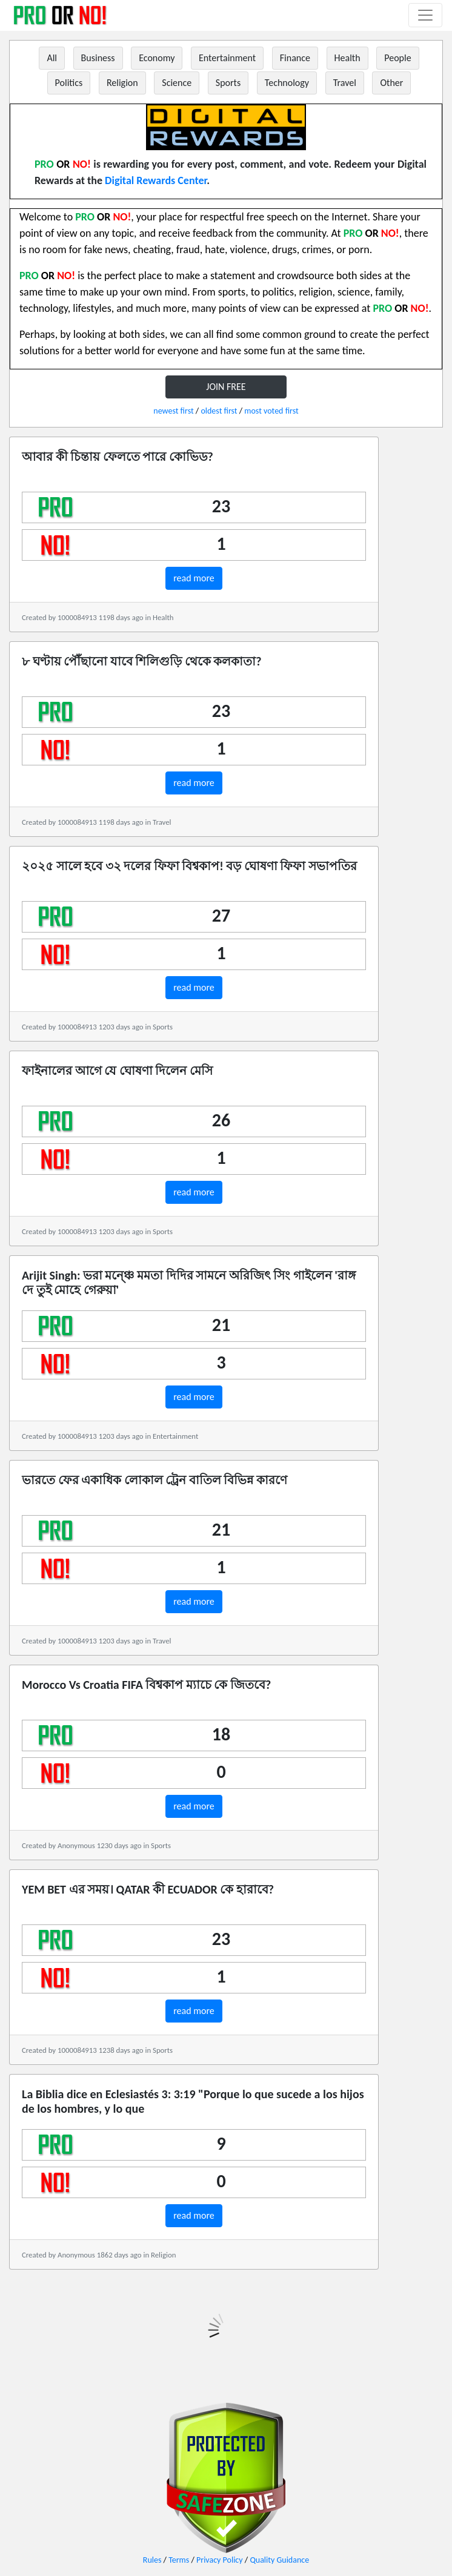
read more (193, 578)
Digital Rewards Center (156, 180)
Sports (228, 82)
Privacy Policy (219, 2560)
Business (98, 58)
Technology (287, 82)
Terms (178, 2560)
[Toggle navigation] (425, 15)
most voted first (271, 411)
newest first (173, 411)
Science (176, 82)
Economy (156, 58)
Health (347, 58)
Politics (69, 82)
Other (391, 82)
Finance (295, 58)
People (397, 58)
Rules (152, 2560)
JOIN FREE (225, 386)
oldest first (219, 411)
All (52, 58)
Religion (122, 82)
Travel (344, 82)
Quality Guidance (279, 2560)
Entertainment (227, 58)
